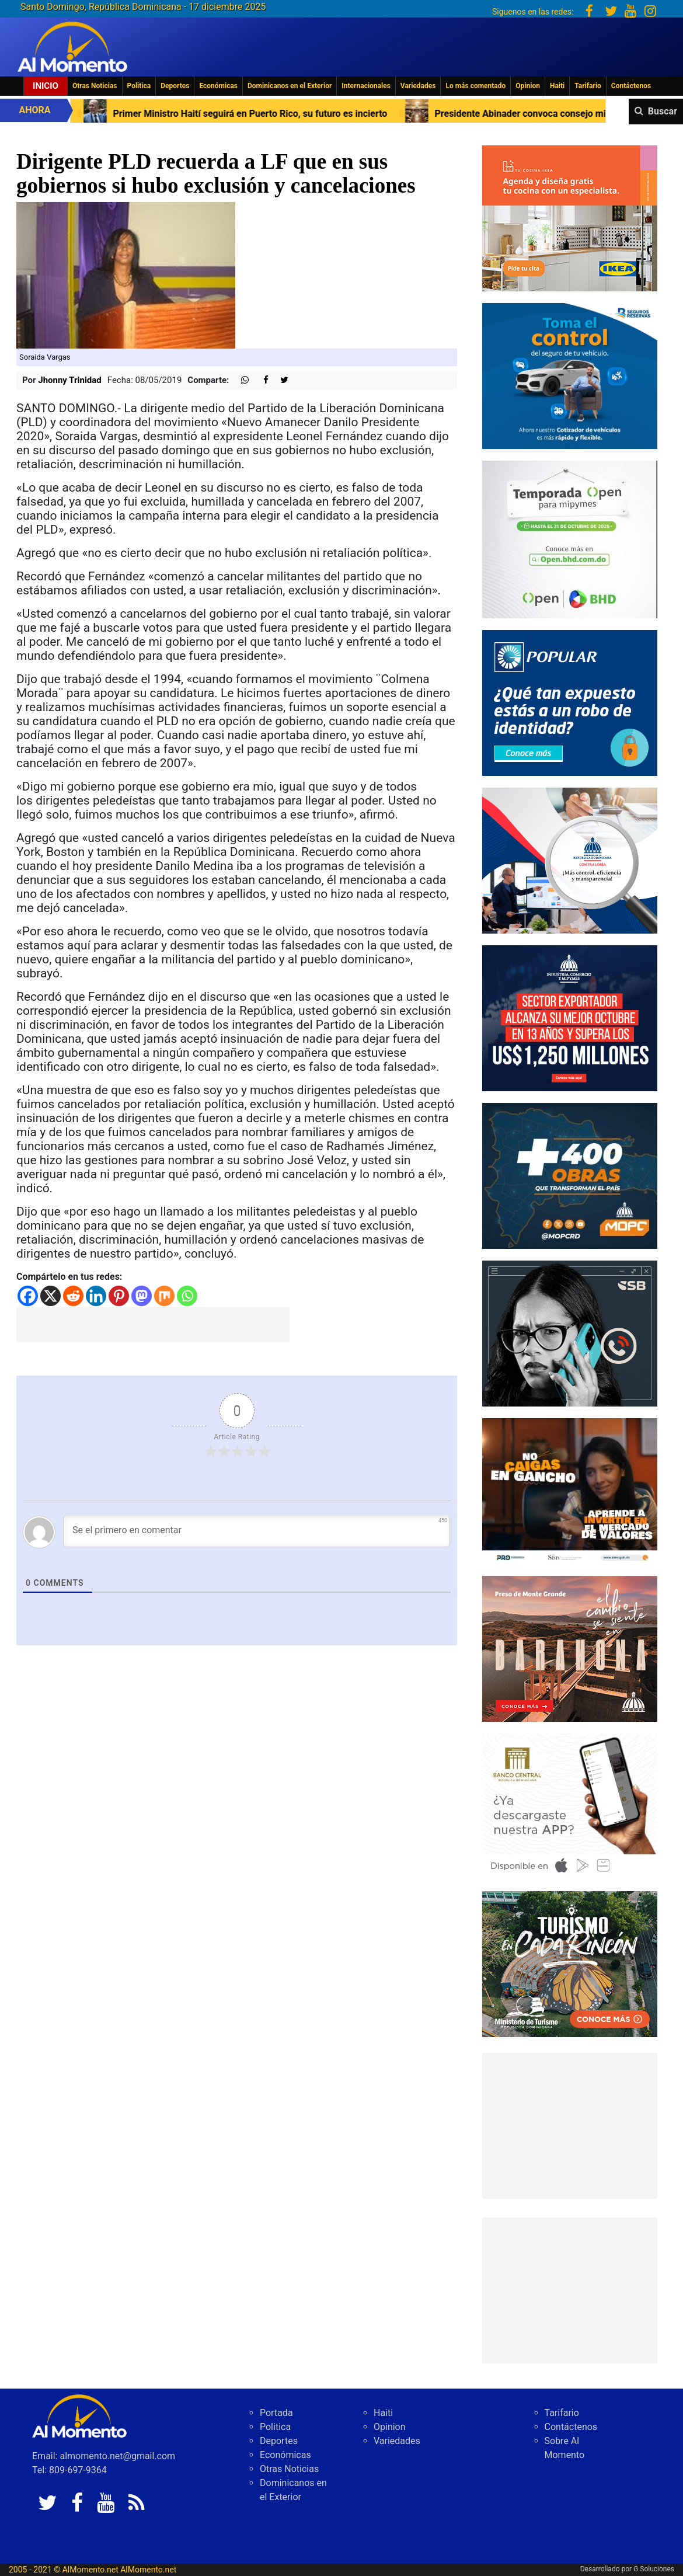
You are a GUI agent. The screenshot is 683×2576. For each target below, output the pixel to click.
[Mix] (164, 1296)
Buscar (662, 111)
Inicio (45, 86)
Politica (139, 86)
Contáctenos (631, 86)
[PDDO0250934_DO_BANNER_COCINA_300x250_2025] (569, 217)
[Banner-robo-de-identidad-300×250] (569, 702)
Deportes (175, 86)
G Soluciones (653, 2569)
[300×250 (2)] (569, 1017)
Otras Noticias (94, 86)
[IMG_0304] (569, 538)
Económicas (218, 86)
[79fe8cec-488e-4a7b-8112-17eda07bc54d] (569, 1490)
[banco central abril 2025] (569, 1805)
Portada (276, 2412)
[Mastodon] (141, 1296)
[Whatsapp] (187, 1296)
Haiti (557, 86)
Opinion (527, 86)
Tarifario (587, 86)
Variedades (418, 86)
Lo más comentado (475, 86)
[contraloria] (569, 859)
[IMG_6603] (569, 1963)
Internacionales (366, 86)
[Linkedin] (96, 1296)
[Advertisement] (153, 1324)
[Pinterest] (119, 1296)
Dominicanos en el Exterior (290, 86)
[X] (50, 1296)
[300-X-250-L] (569, 1332)
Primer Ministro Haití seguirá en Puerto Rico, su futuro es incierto (259, 113)
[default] (569, 1647)
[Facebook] (28, 1296)
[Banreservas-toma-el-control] (569, 375)
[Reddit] (73, 1296)
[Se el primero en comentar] (256, 1531)
